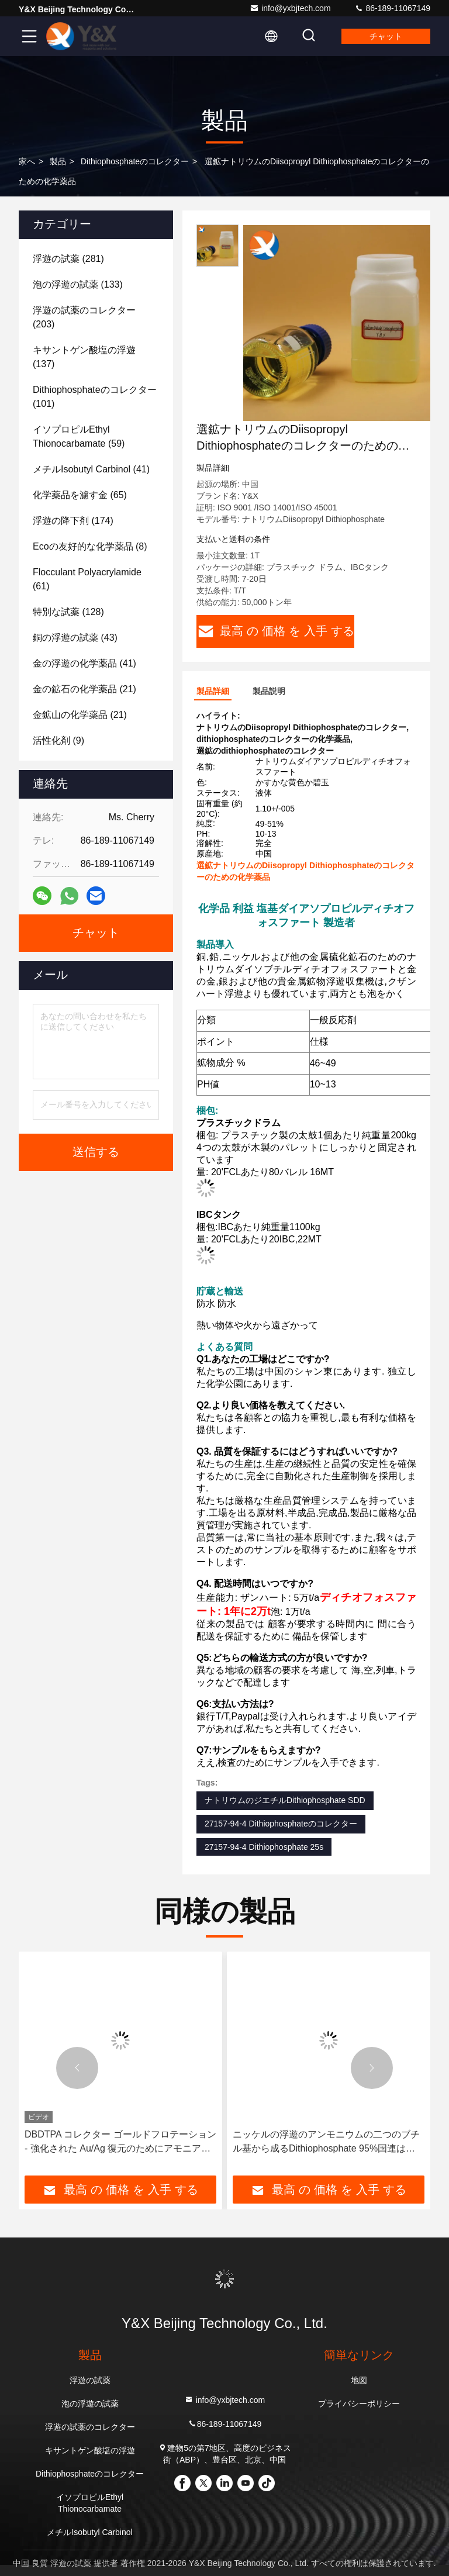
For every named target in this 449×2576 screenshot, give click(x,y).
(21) (84, 689)
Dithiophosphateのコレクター (135, 161)
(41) (91, 469)
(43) (75, 638)
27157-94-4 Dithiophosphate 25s (264, 1847)
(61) (87, 579)
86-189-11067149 (392, 8)
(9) (58, 740)
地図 (359, 2380)
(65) (80, 495)
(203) (84, 317)
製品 (58, 161)
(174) (73, 521)
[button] (77, 2068)
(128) (68, 612)
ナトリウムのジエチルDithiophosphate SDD (285, 1800)
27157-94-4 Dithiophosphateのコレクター (281, 1823)
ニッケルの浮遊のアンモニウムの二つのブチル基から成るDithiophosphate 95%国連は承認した (326, 2142)
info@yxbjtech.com (290, 8)
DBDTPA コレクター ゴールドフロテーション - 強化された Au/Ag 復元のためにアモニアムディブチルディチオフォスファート (120, 2142)
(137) (84, 357)
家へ (27, 161)
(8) (90, 546)
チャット (385, 36)
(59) (79, 436)
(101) (95, 397)
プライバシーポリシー (359, 2403)
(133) (78, 284)
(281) (68, 259)
